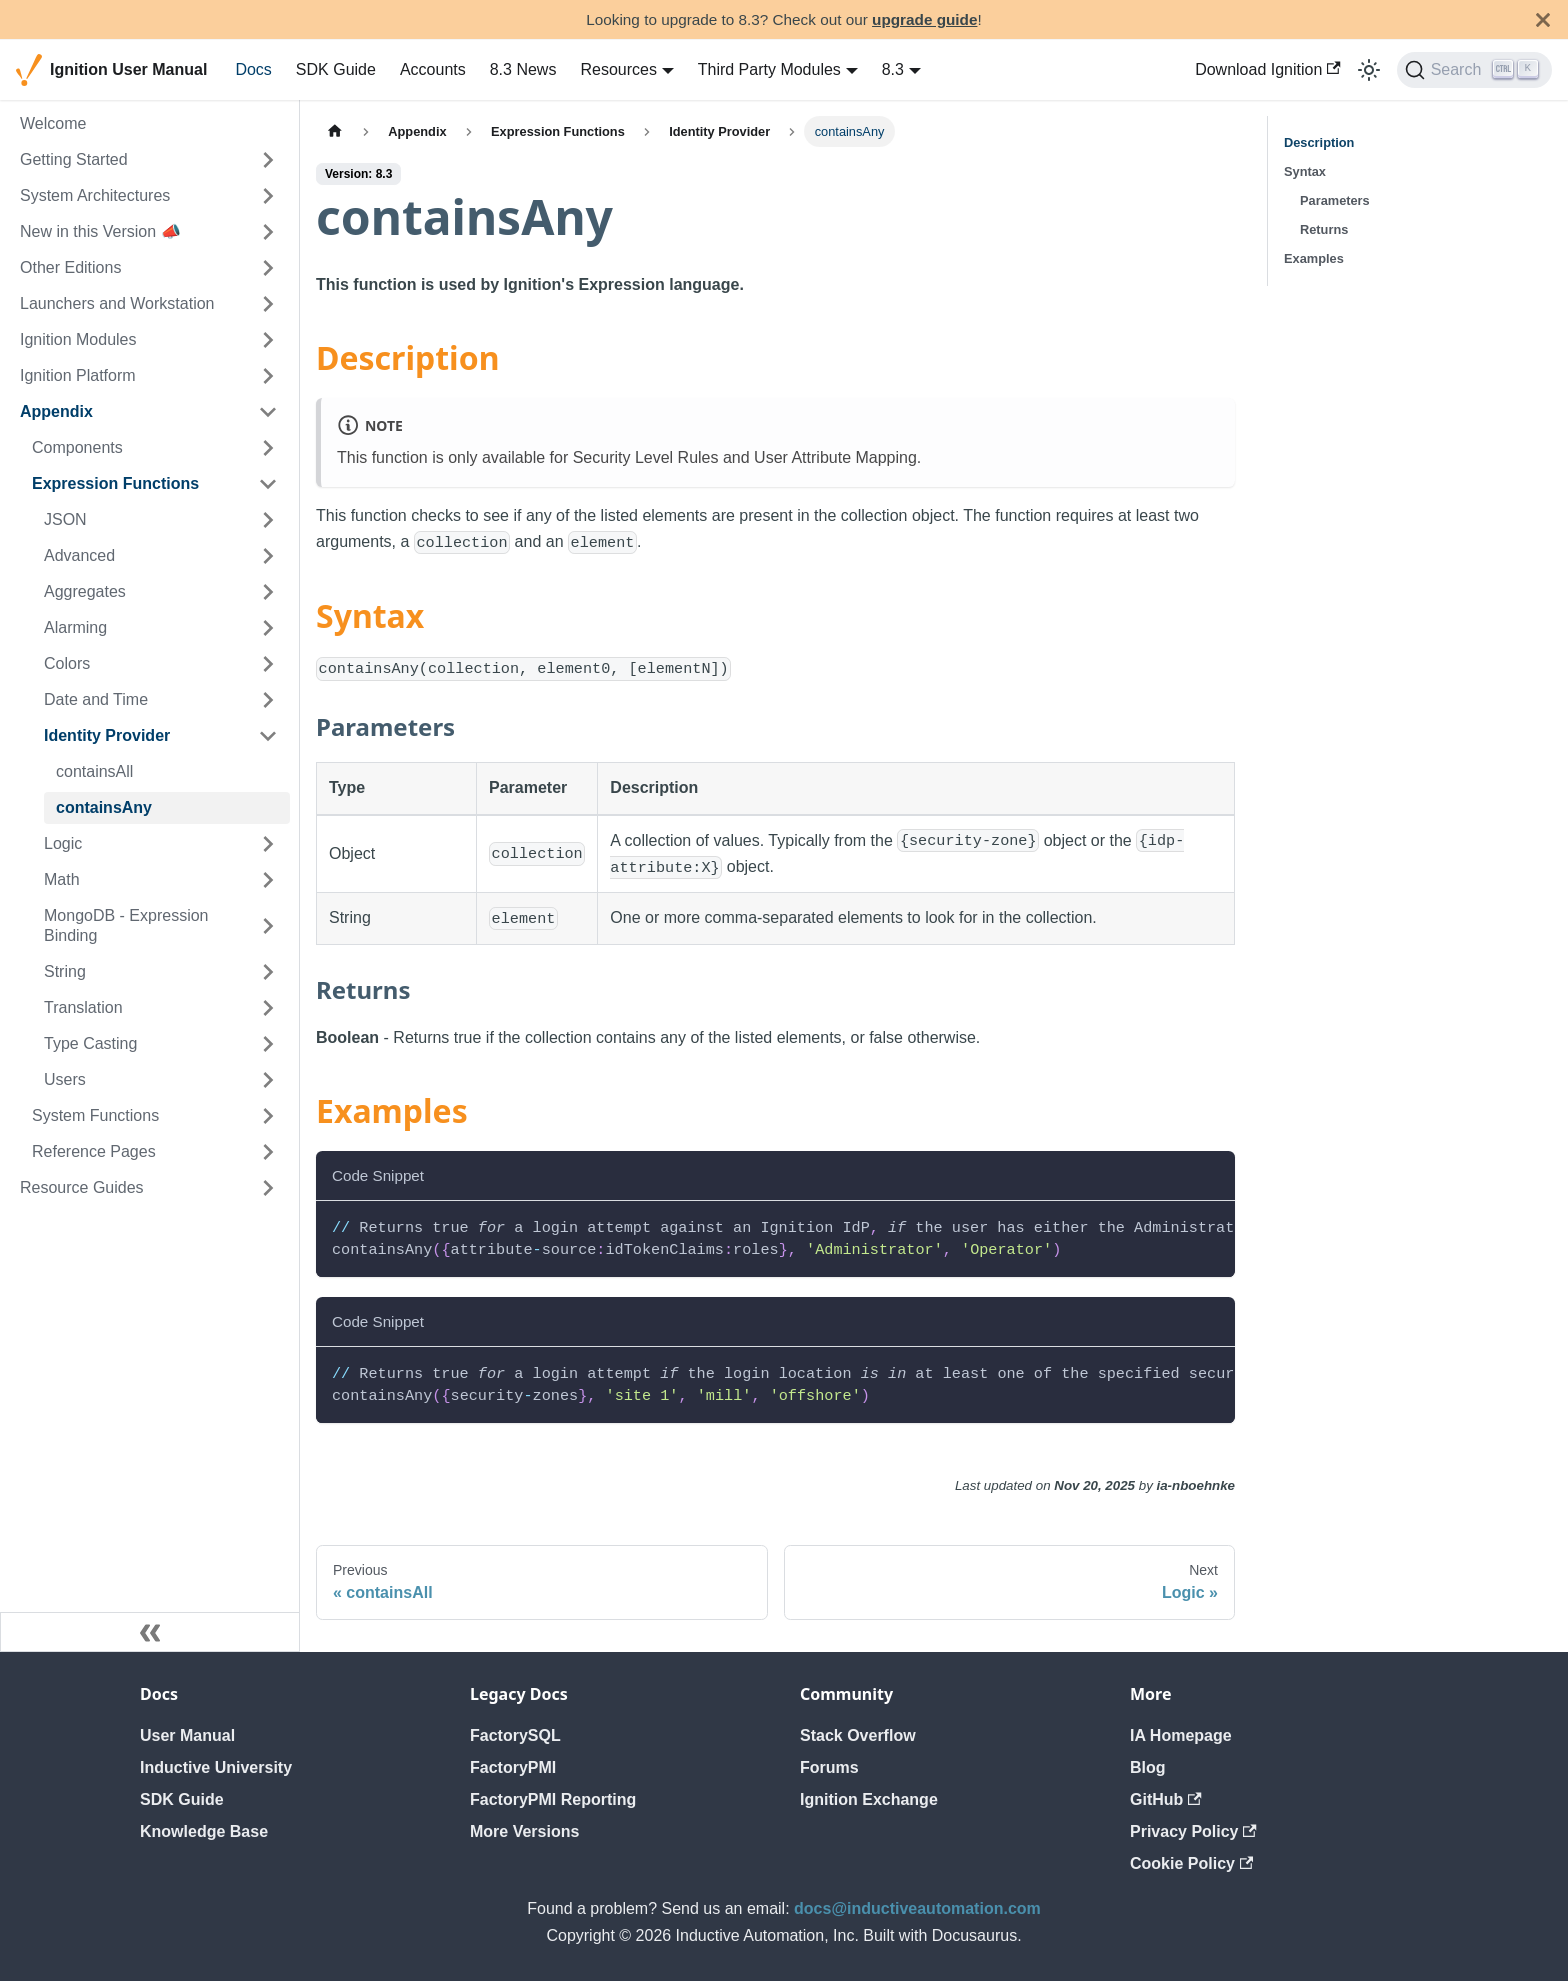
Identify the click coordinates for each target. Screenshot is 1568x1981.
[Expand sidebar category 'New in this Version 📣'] (268, 232)
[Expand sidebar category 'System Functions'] (268, 1116)
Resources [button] (618, 69)
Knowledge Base (204, 1831)
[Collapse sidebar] (150, 1632)
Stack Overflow (858, 1735)
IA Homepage (1181, 1735)
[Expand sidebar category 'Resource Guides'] (268, 1188)
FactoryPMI (513, 1767)
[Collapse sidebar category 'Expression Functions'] (268, 484)
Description (1319, 142)
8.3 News (523, 69)
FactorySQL (515, 1735)
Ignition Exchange (869, 1799)
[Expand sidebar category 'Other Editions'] (268, 268)
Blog (1148, 1767)
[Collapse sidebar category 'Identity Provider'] (268, 736)
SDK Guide (336, 69)
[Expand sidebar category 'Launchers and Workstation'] (268, 304)
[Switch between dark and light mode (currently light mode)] (1369, 70)
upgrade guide (924, 19)
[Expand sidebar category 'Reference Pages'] (268, 1152)
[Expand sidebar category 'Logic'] (268, 844)
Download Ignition (1268, 69)
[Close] (1543, 19)
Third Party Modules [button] (769, 69)
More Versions (524, 1831)
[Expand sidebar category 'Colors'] (268, 664)
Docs (253, 69)
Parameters (1335, 200)
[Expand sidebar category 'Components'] (268, 448)
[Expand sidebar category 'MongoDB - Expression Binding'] (268, 926)
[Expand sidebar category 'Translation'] (268, 1008)
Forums (829, 1767)
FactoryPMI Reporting (553, 1799)
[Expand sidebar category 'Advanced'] (268, 556)
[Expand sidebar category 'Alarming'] (268, 628)
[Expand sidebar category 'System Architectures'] (268, 196)
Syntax (1305, 171)
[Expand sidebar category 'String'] (268, 972)
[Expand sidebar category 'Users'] (268, 1080)
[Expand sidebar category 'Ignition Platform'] (268, 376)
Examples (1314, 258)
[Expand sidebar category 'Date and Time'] (268, 700)
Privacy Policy (1193, 1831)
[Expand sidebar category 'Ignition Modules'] (268, 340)
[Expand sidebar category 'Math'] (268, 880)
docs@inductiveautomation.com (917, 1908)
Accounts (433, 69)
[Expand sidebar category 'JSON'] (268, 520)
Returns (1324, 229)
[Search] (1474, 70)
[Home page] (335, 131)
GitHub (1166, 1799)
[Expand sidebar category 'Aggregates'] (268, 592)
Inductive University (216, 1767)
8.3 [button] (893, 69)
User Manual (187, 1735)
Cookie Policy (1191, 1863)
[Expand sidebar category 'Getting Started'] (268, 160)
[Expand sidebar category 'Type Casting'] (268, 1044)
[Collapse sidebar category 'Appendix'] (268, 412)
